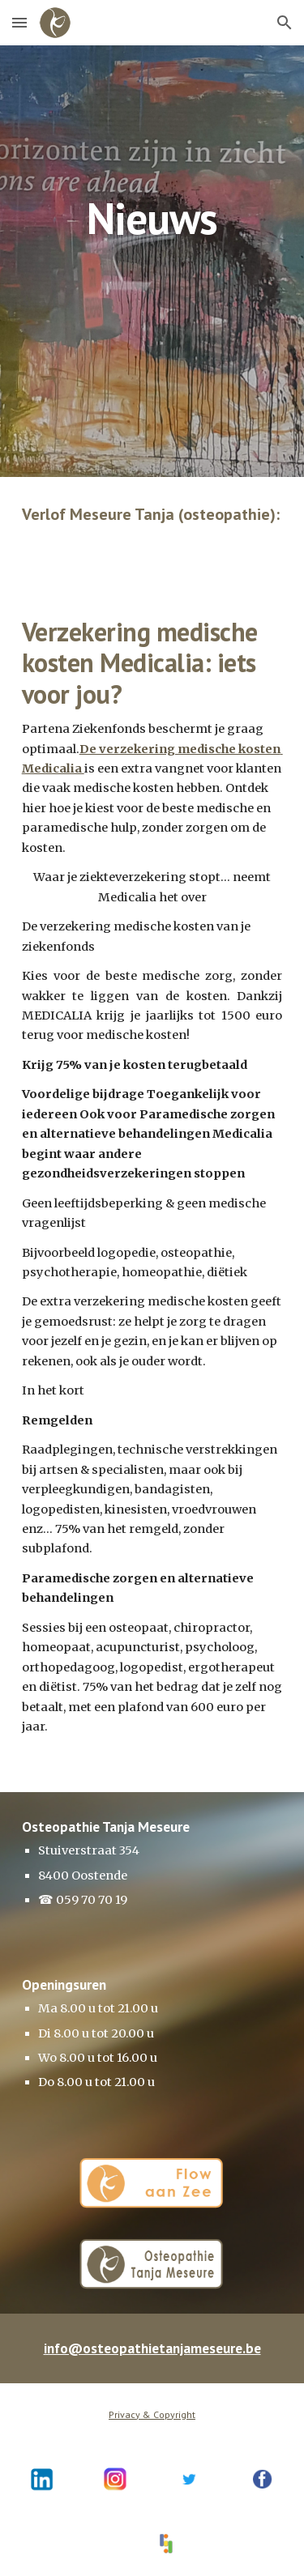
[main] (152, 181)
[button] (19, 22)
